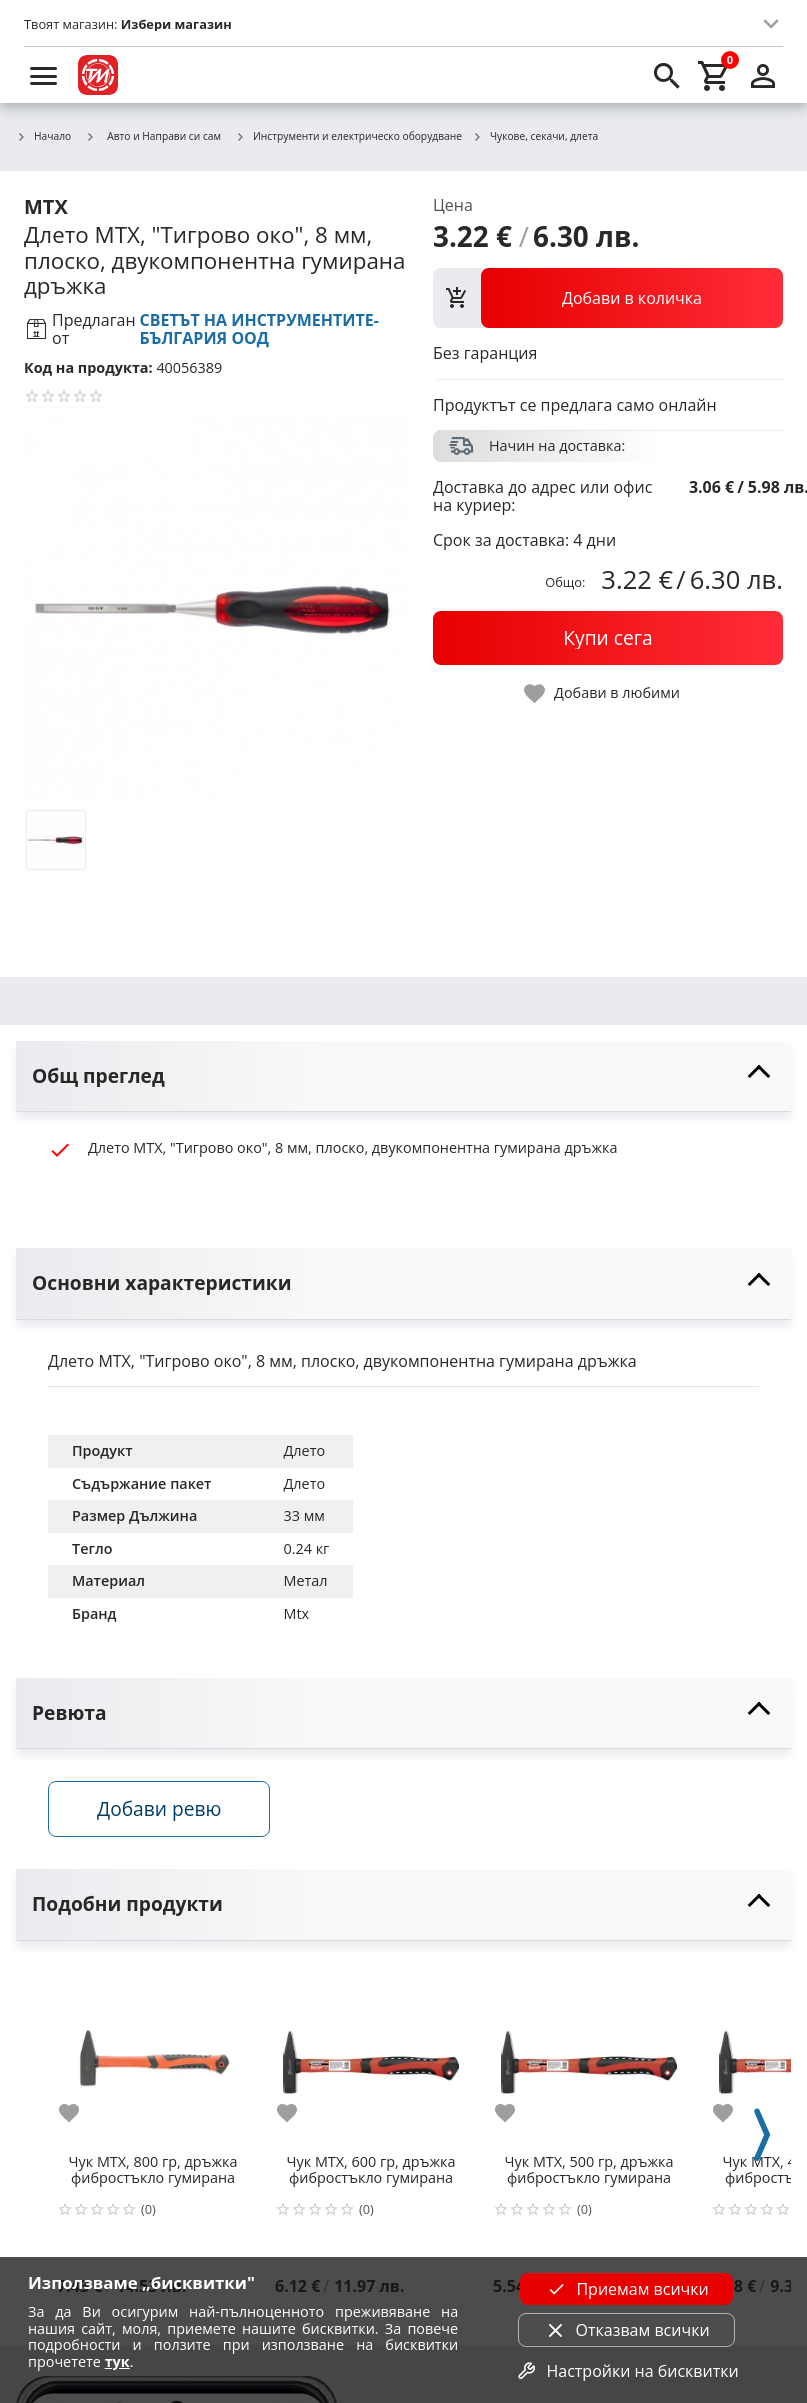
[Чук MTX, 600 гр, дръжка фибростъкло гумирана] (371, 2054)
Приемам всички (626, 2289)
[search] (667, 75)
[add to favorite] (81, 2113)
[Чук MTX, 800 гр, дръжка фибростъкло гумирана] (153, 2054)
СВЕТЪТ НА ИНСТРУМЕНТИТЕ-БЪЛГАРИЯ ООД (259, 329)
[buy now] (608, 638)
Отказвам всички (627, 2330)
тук (117, 2361)
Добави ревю (159, 1808)
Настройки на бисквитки (626, 2371)
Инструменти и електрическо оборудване (348, 137)
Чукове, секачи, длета (535, 137)
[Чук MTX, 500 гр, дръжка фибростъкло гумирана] (589, 2054)
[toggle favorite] (603, 693)
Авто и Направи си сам (153, 136)
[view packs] (608, 298)
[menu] (44, 75)
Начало (43, 137)
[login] (763, 75)
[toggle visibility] (403, 1076)
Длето (304, 1450)
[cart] (715, 75)
